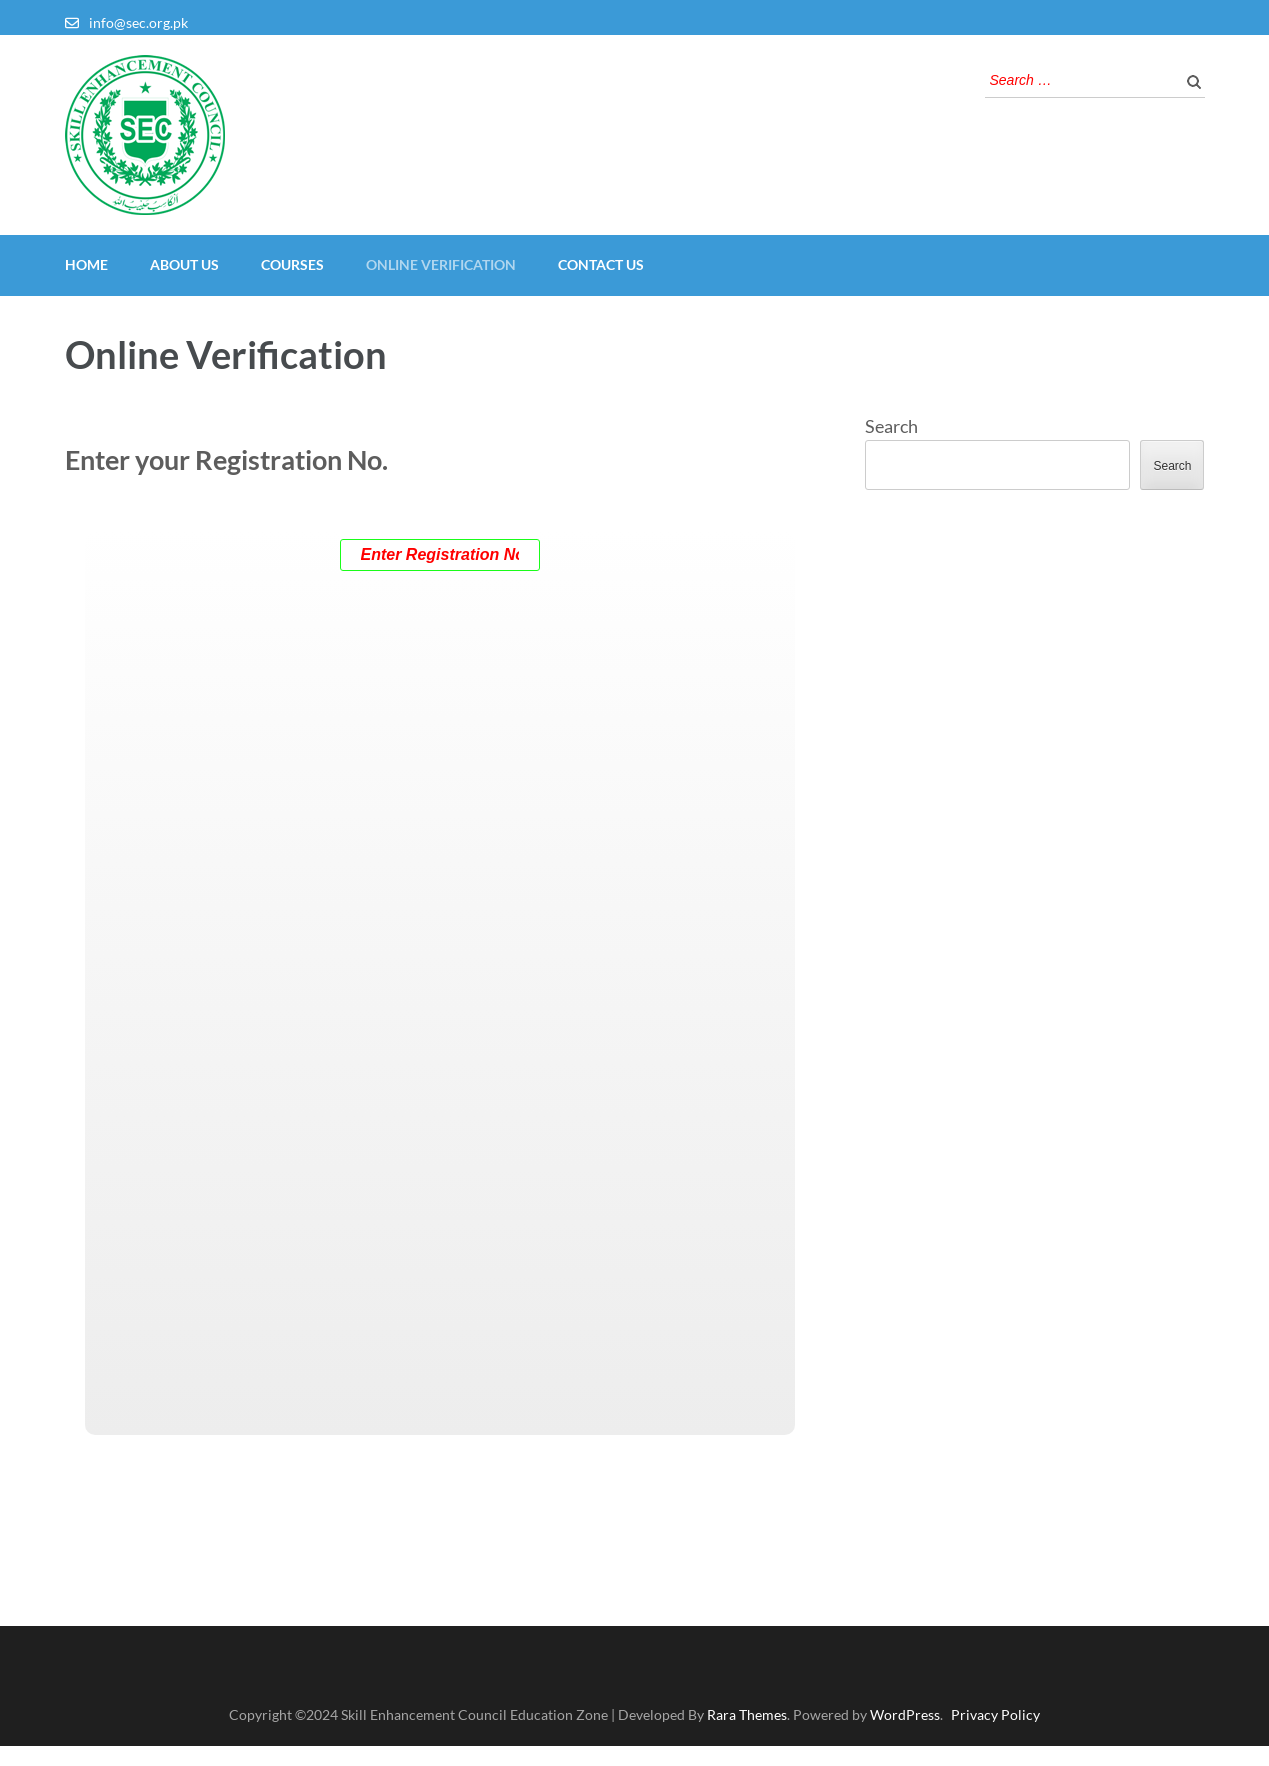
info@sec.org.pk (138, 22)
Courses (292, 264)
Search (891, 426)
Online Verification (441, 264)
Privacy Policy (995, 1714)
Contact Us (601, 264)
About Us (184, 264)
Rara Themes (747, 1714)
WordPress (905, 1714)
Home (86, 264)
